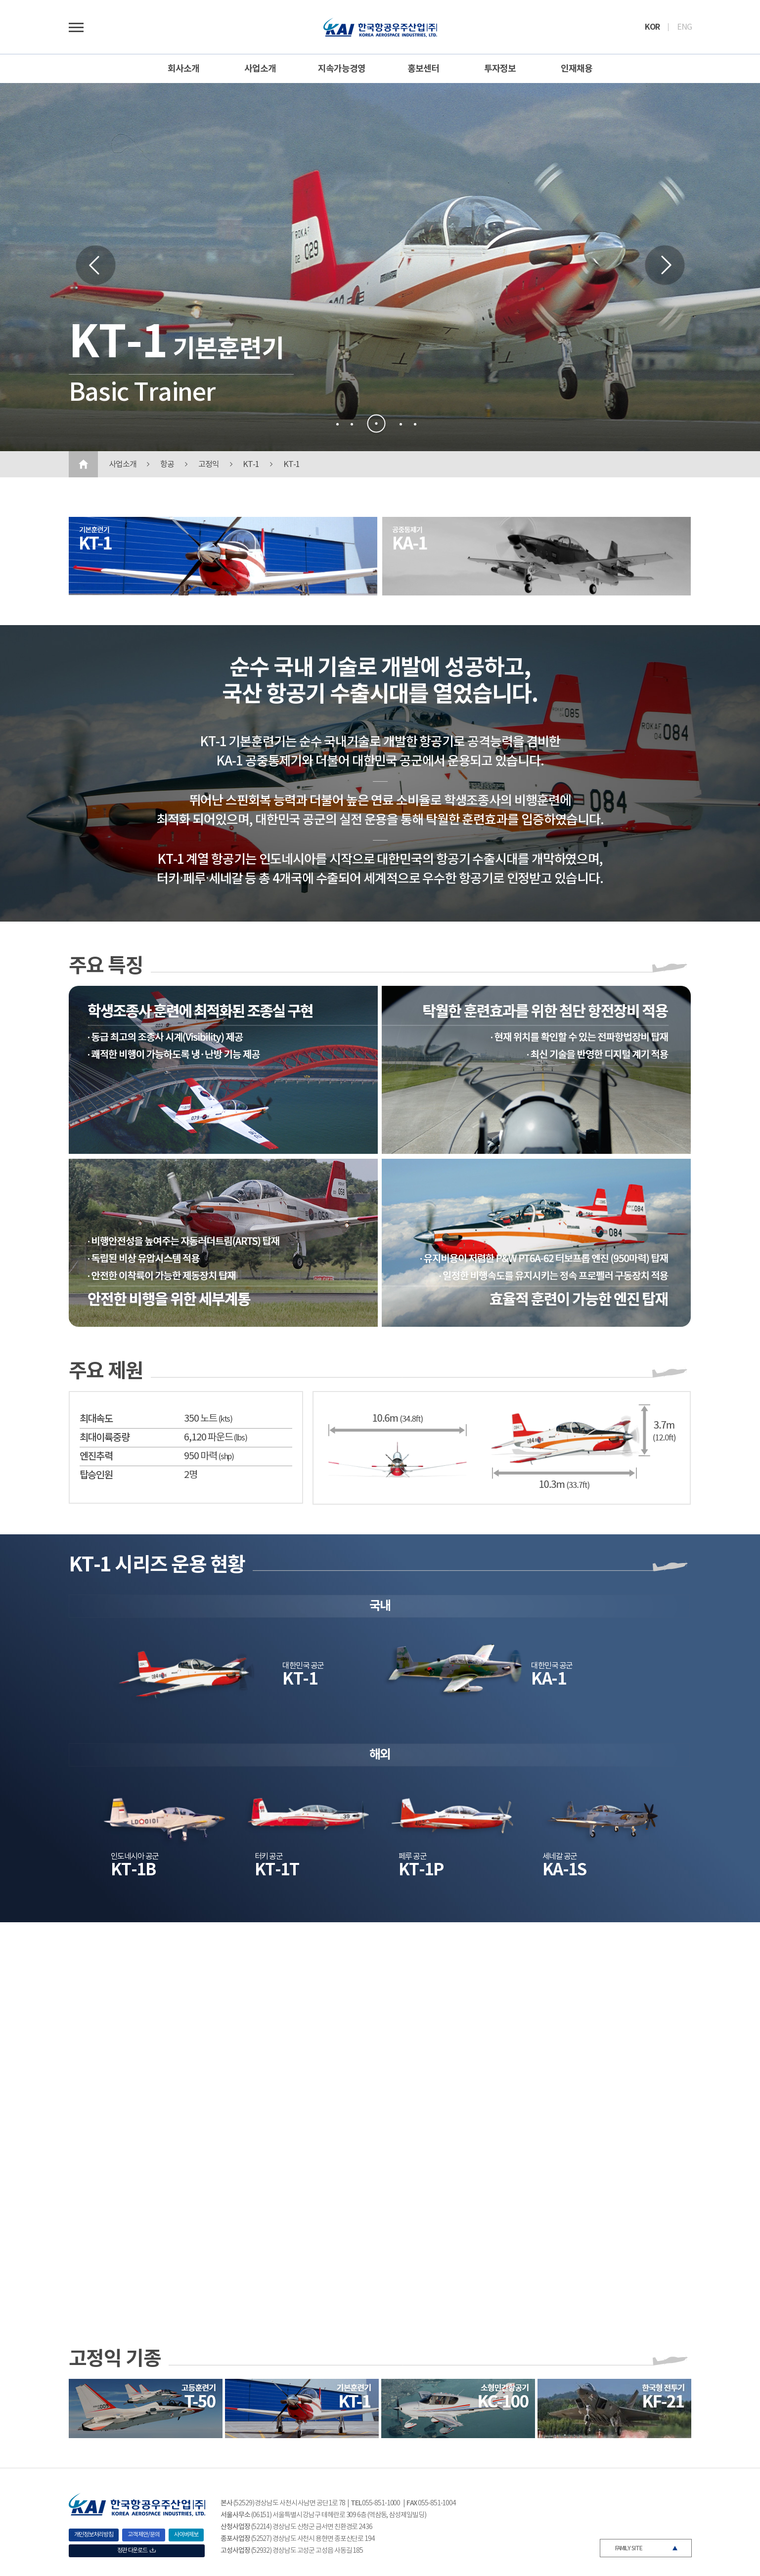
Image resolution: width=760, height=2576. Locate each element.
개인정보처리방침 (93, 2535)
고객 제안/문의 (144, 2535)
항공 (167, 464)
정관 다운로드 (136, 2550)
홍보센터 (423, 68)
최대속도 (96, 1419)
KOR (652, 27)
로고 (380, 27)
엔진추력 (96, 1457)
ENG (684, 27)
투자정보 (500, 68)
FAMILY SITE (628, 2548)
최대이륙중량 (105, 1438)
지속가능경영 (341, 68)
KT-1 (251, 464)
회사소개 (183, 68)
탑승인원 (96, 1475)
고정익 (208, 464)
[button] (337, 424)
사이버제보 (186, 2535)
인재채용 (576, 68)
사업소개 (260, 68)
